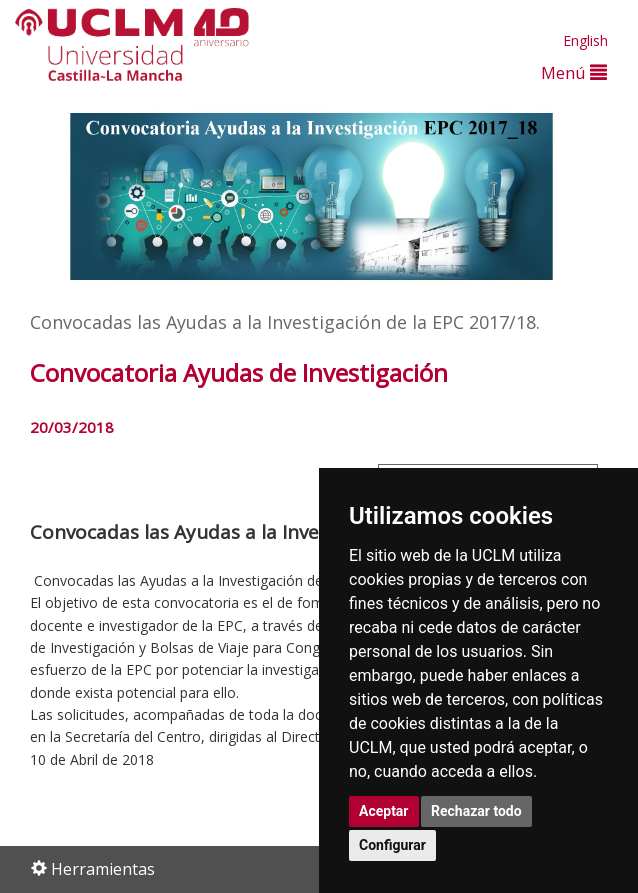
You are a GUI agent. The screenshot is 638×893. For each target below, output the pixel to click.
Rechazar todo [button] (476, 811)
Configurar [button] (392, 845)
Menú (574, 72)
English (585, 40)
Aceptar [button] (384, 811)
